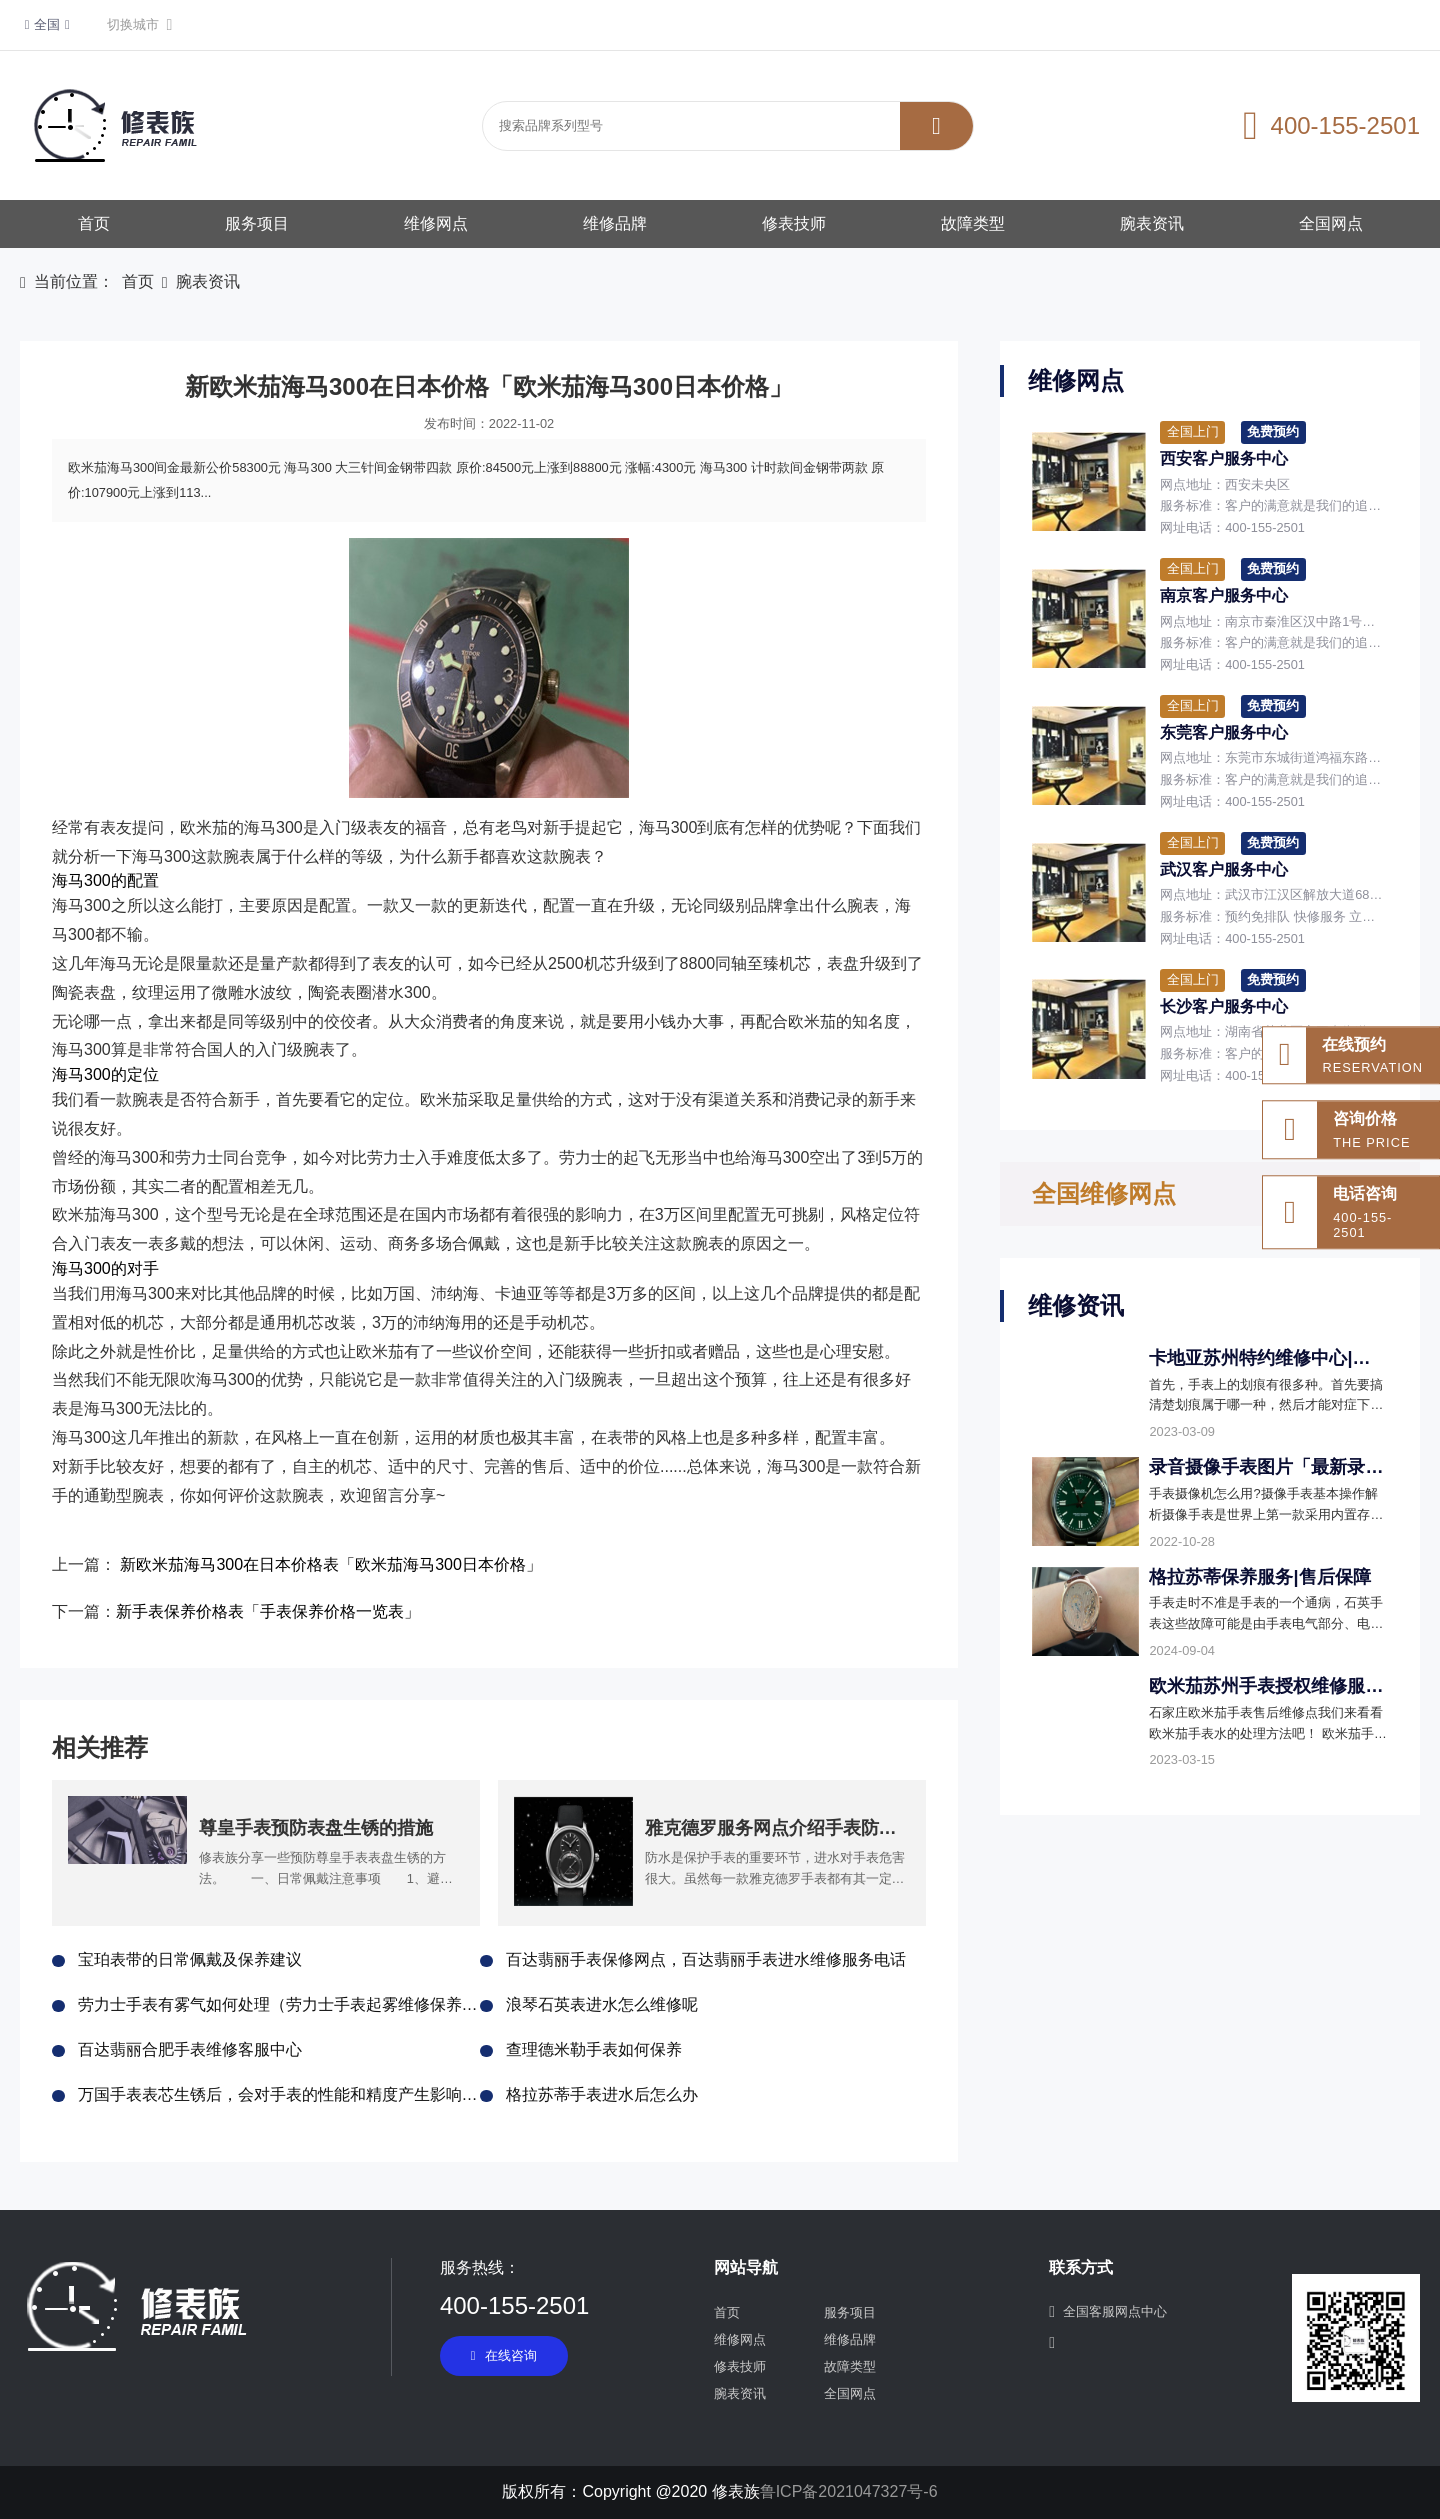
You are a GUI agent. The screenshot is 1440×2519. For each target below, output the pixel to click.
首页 (94, 223)
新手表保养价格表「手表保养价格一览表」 (268, 1611)
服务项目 (257, 223)
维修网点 (436, 223)
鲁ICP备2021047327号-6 (849, 2491)
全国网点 (1331, 223)
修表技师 (794, 223)
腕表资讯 (1152, 223)
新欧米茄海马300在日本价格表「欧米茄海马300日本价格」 (330, 1564)
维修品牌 (615, 223)
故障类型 (973, 223)
